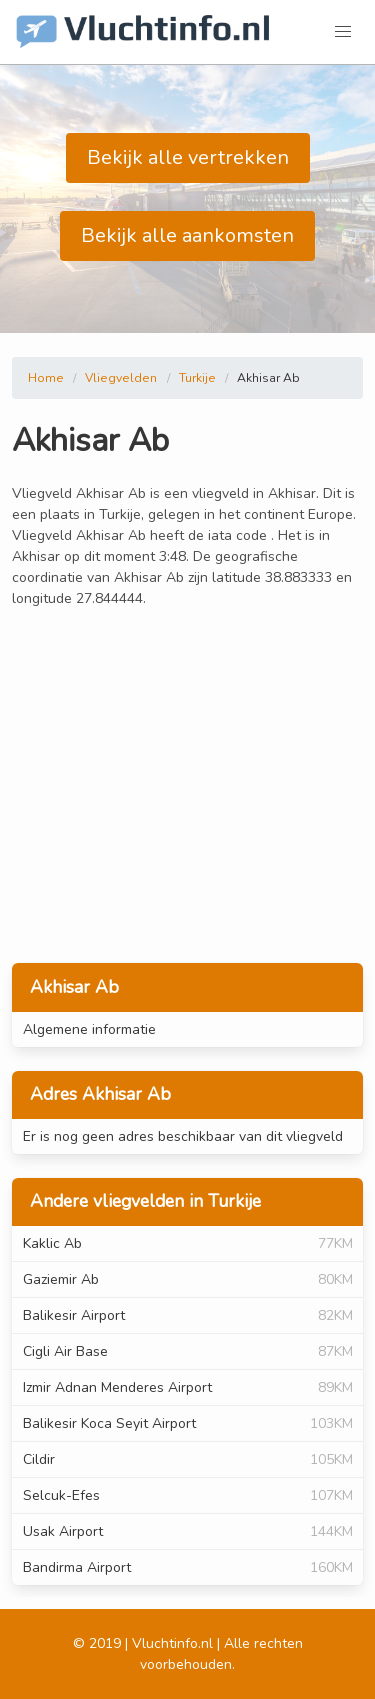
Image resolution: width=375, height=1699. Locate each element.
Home (46, 378)
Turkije (197, 378)
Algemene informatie (89, 1029)
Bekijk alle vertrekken (188, 157)
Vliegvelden (121, 378)
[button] (343, 32)
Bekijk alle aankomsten (187, 235)
